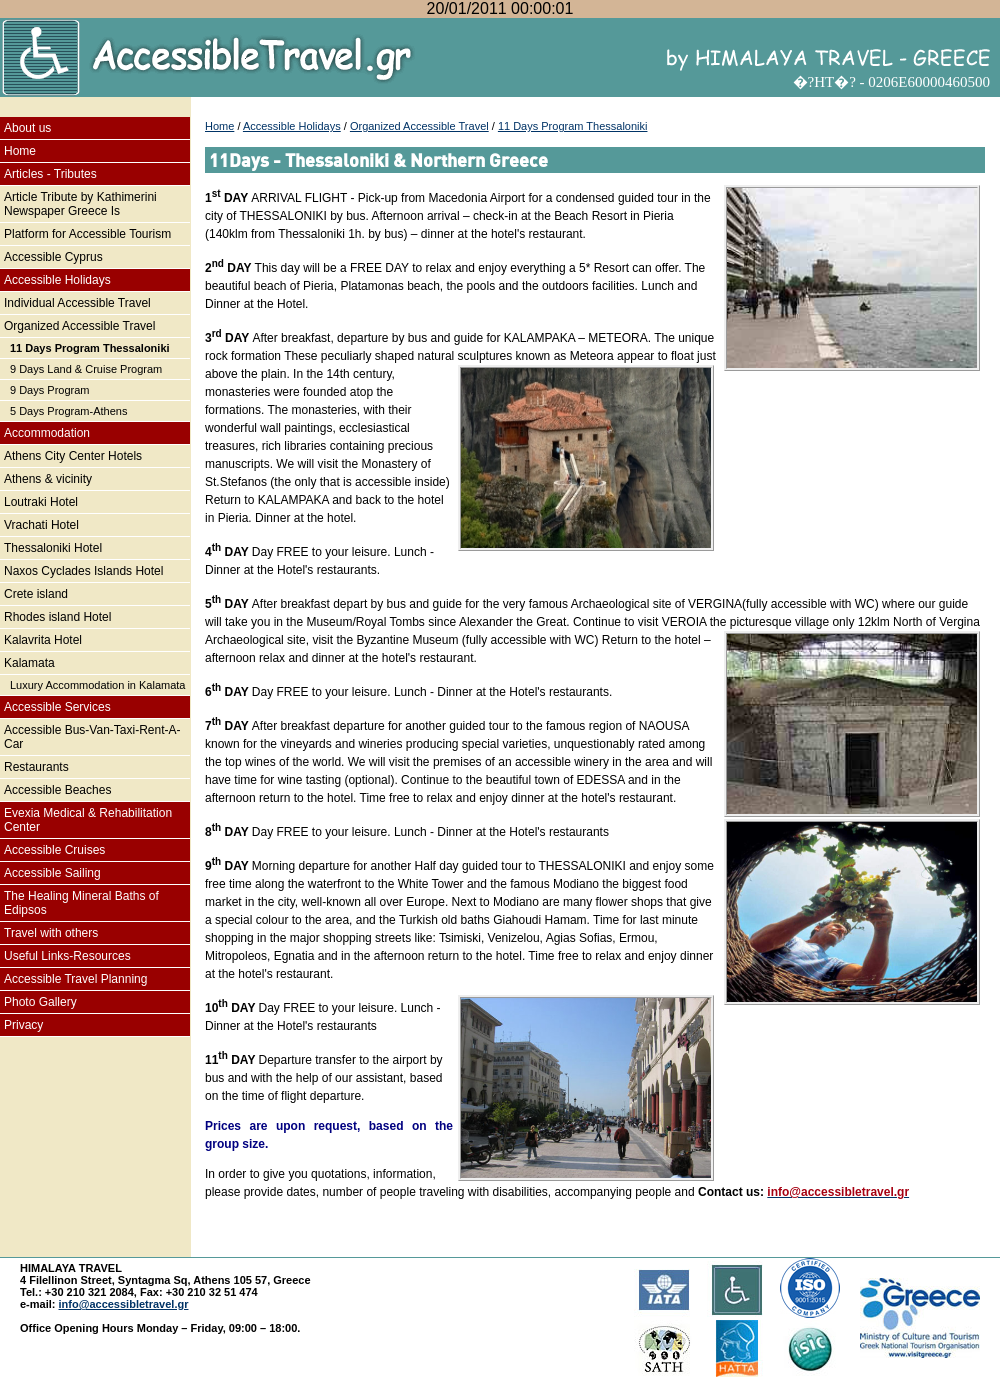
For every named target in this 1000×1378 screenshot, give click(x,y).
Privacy (23, 1025)
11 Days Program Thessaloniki (90, 348)
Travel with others (51, 933)
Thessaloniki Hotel (53, 548)
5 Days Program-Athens (68, 411)
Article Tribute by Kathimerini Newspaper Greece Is (80, 204)
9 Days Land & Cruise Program (86, 369)
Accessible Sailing (52, 873)
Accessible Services (57, 707)
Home (20, 151)
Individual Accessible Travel (77, 303)
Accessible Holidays (57, 280)
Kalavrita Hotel (43, 640)
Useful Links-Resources (67, 956)
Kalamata (29, 663)
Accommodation (47, 433)
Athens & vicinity (48, 479)
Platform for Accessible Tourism (87, 234)
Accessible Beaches (57, 790)
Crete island (36, 594)
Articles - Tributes (50, 174)
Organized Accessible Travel (79, 326)
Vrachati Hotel (41, 525)
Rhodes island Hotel (57, 617)
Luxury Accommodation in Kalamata (97, 685)
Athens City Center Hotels (73, 456)
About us (27, 128)
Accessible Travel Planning (75, 979)
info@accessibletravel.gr (124, 1304)
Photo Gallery (40, 1002)
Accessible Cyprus (53, 257)
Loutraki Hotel (41, 502)
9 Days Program (49, 390)
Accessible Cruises (54, 850)
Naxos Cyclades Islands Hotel (83, 571)
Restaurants (36, 767)
